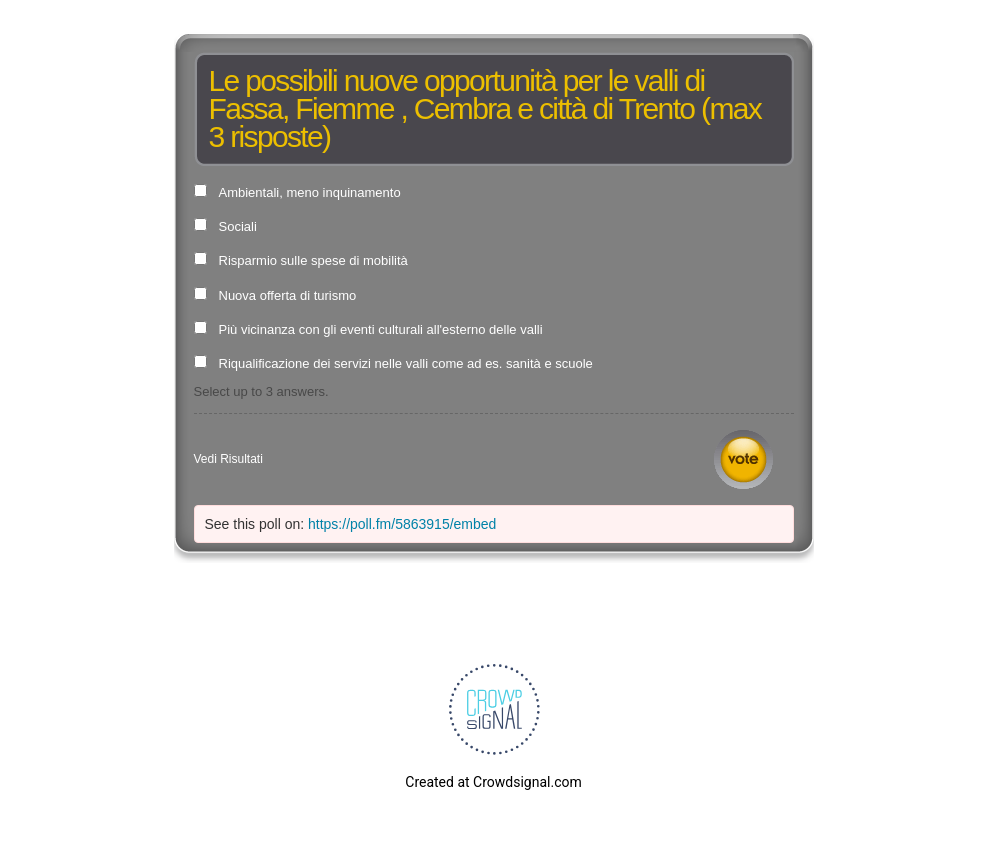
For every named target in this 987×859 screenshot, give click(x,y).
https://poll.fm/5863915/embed (402, 524)
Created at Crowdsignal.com (493, 782)
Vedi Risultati (228, 459)
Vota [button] (743, 459)
